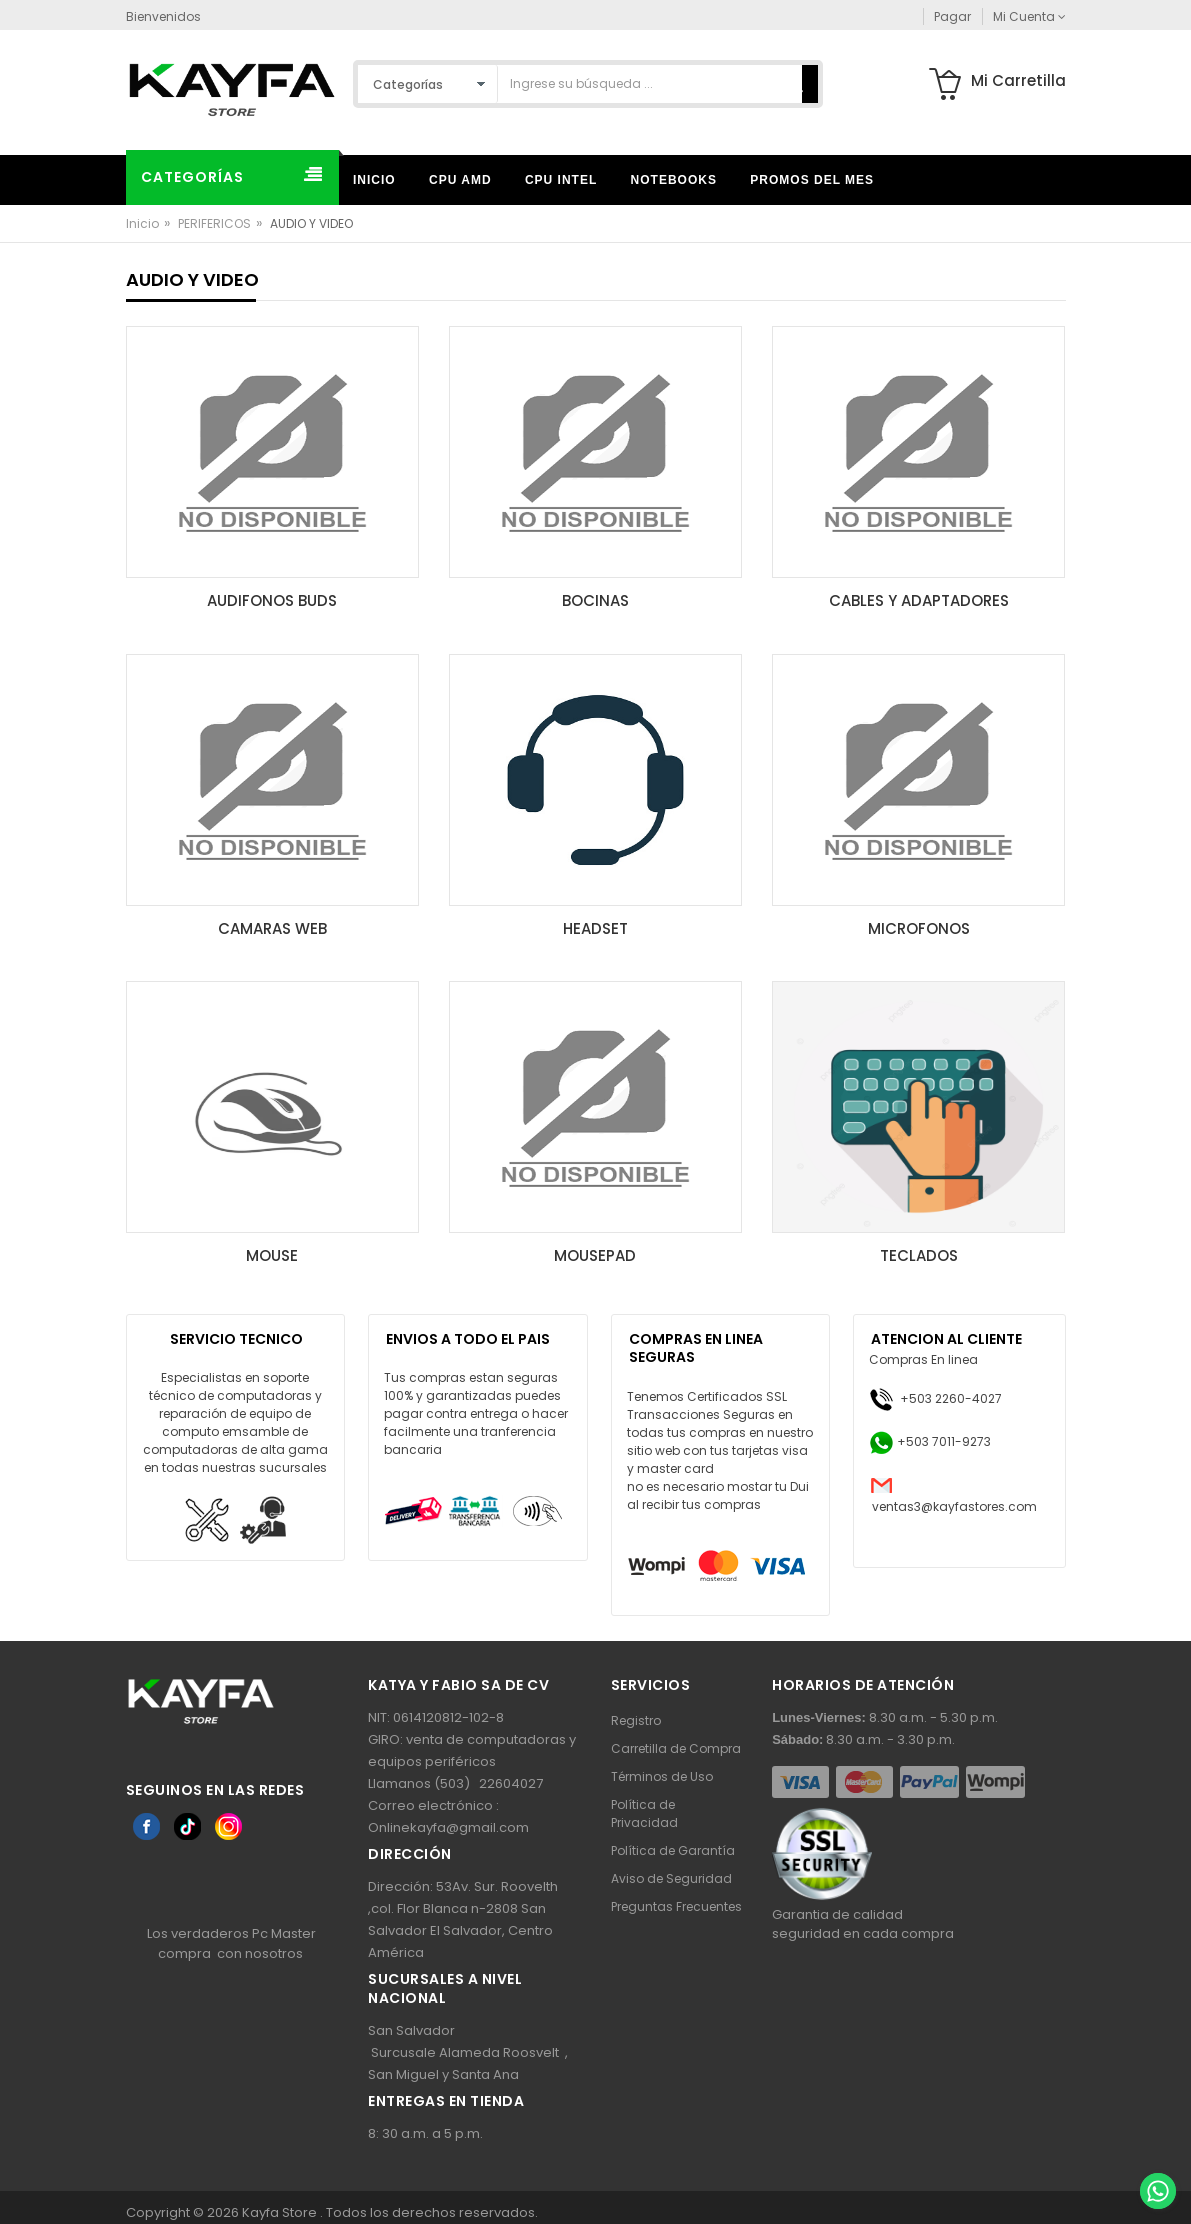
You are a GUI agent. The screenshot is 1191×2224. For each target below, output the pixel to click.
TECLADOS (919, 1255)
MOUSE (272, 1255)
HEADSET (595, 928)
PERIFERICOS (214, 223)
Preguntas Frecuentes (676, 1906)
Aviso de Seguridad (671, 1878)
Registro (636, 1720)
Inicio (142, 223)
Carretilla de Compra (676, 1748)
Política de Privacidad (644, 1813)
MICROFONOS (919, 928)
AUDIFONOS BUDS (272, 600)
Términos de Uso (662, 1776)
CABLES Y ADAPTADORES (919, 600)
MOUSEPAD (595, 1255)
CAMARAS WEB (272, 928)
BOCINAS (595, 600)
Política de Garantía (673, 1850)
